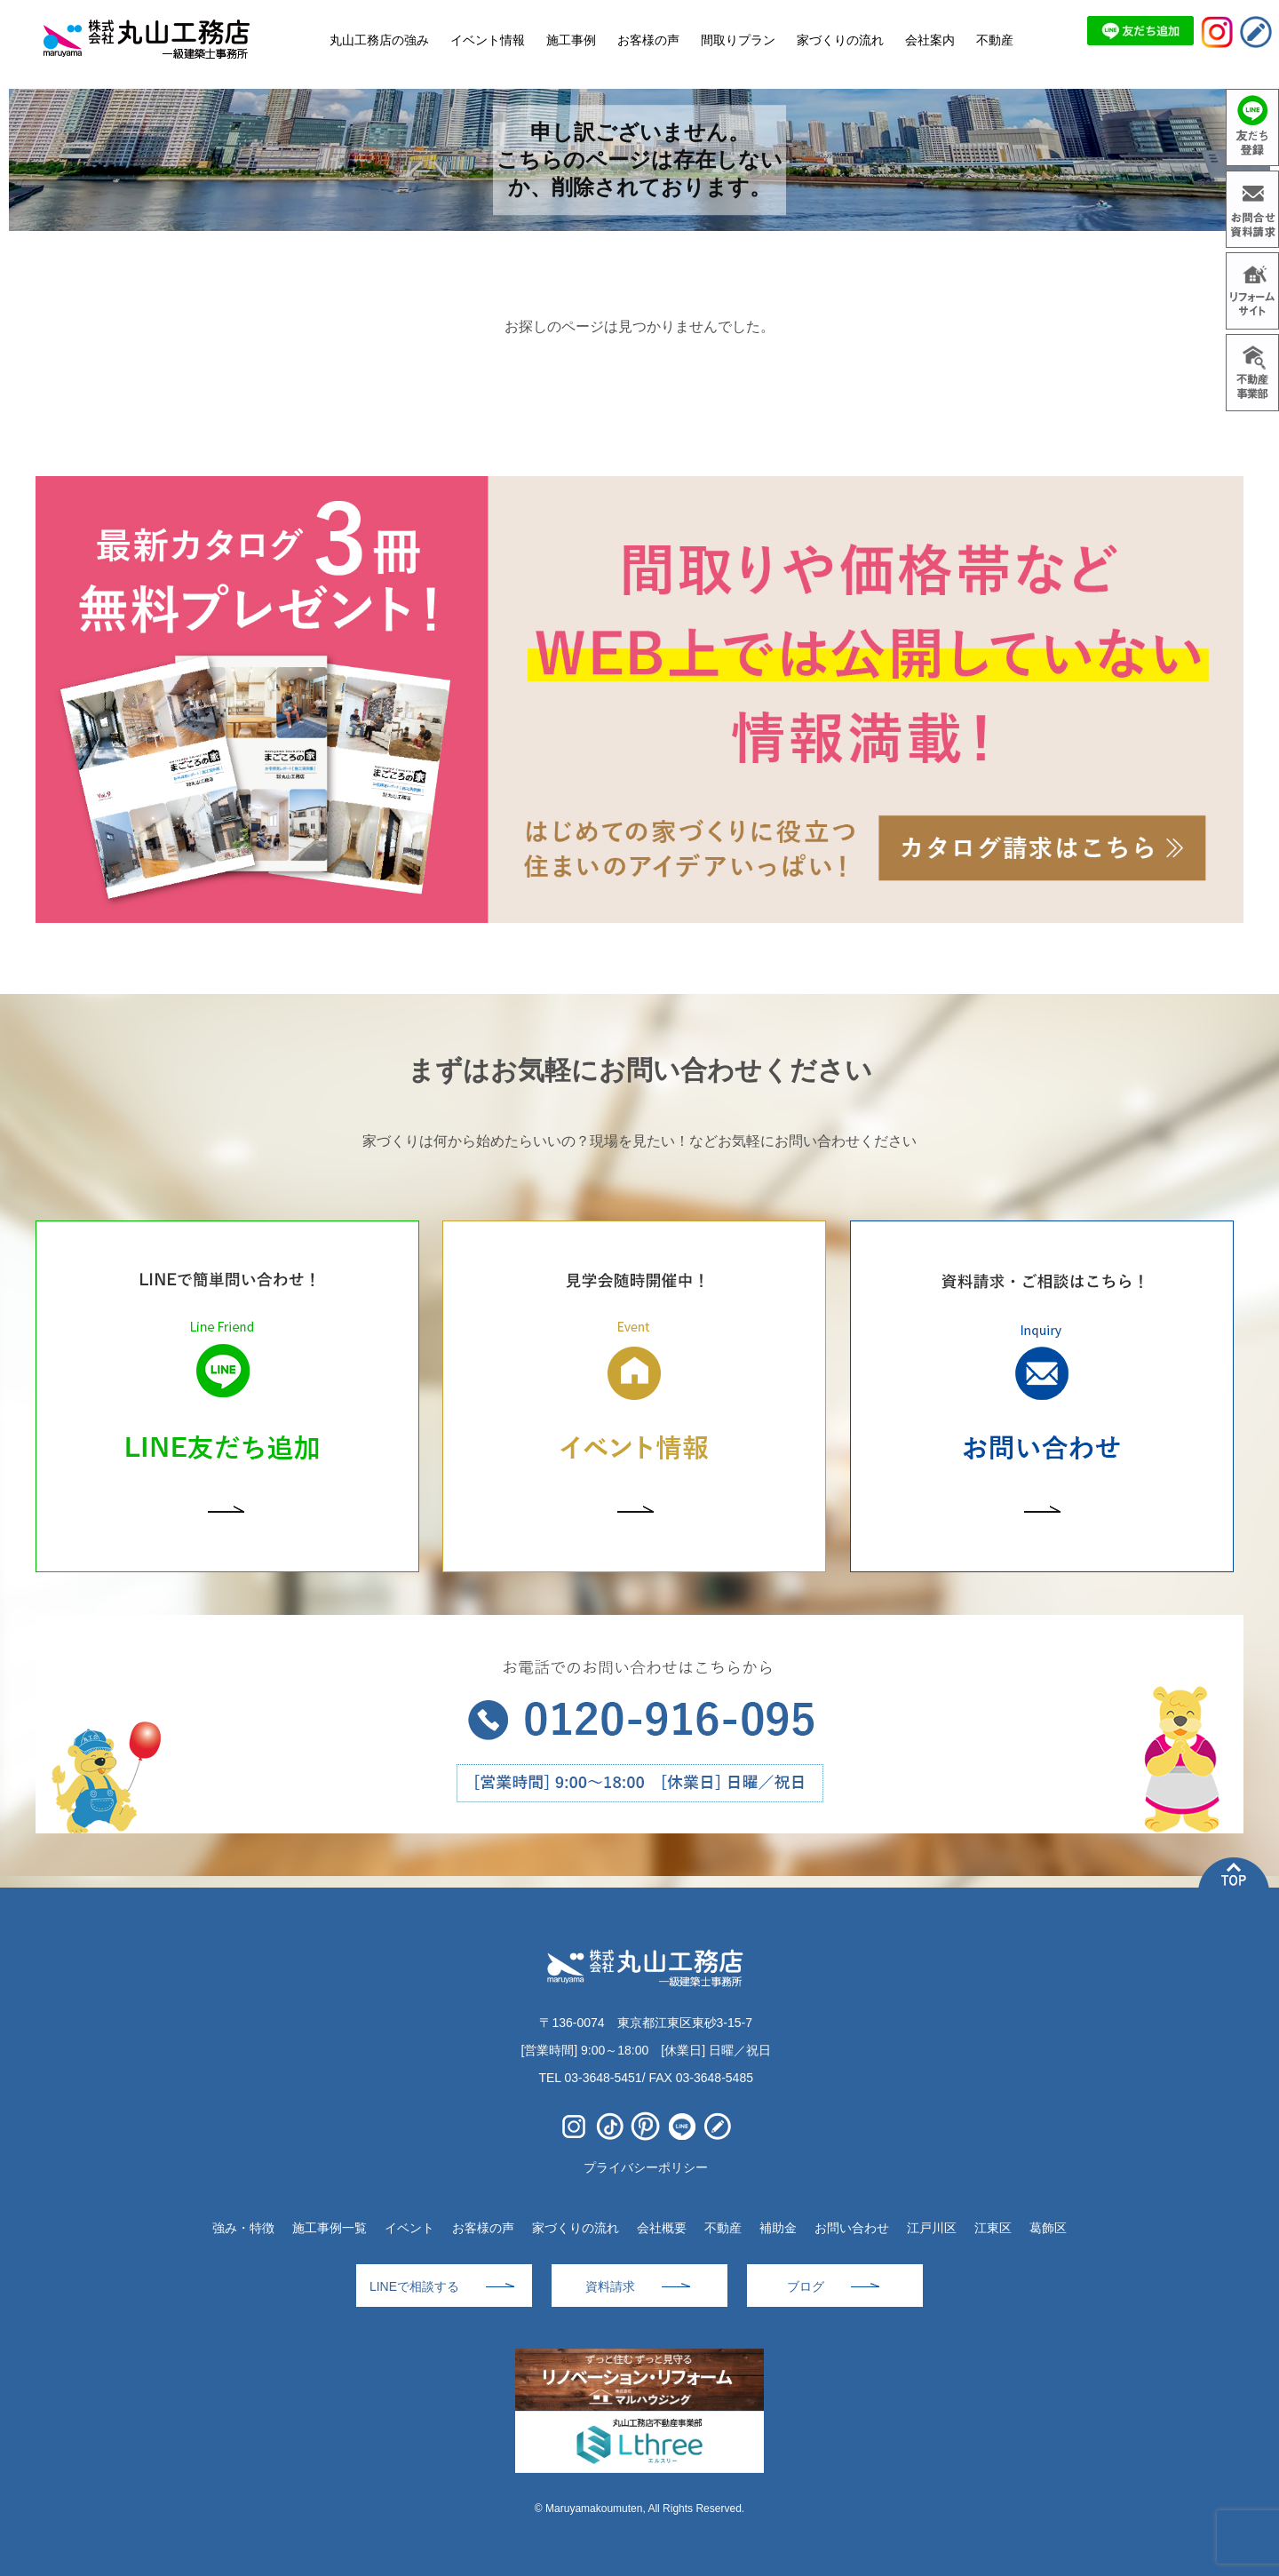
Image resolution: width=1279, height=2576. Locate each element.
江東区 (993, 2228)
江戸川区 (932, 2228)
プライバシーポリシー (646, 2167)
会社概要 (662, 2228)
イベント (409, 2228)
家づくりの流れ (575, 2228)
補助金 (778, 2228)
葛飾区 (1048, 2228)
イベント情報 (487, 40)
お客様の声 (483, 2228)
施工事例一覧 (329, 2228)
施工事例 (571, 40)
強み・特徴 (243, 2228)
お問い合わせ (851, 2228)
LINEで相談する (414, 2286)
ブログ (805, 2286)
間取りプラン (738, 40)
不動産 (723, 2228)
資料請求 (610, 2286)
